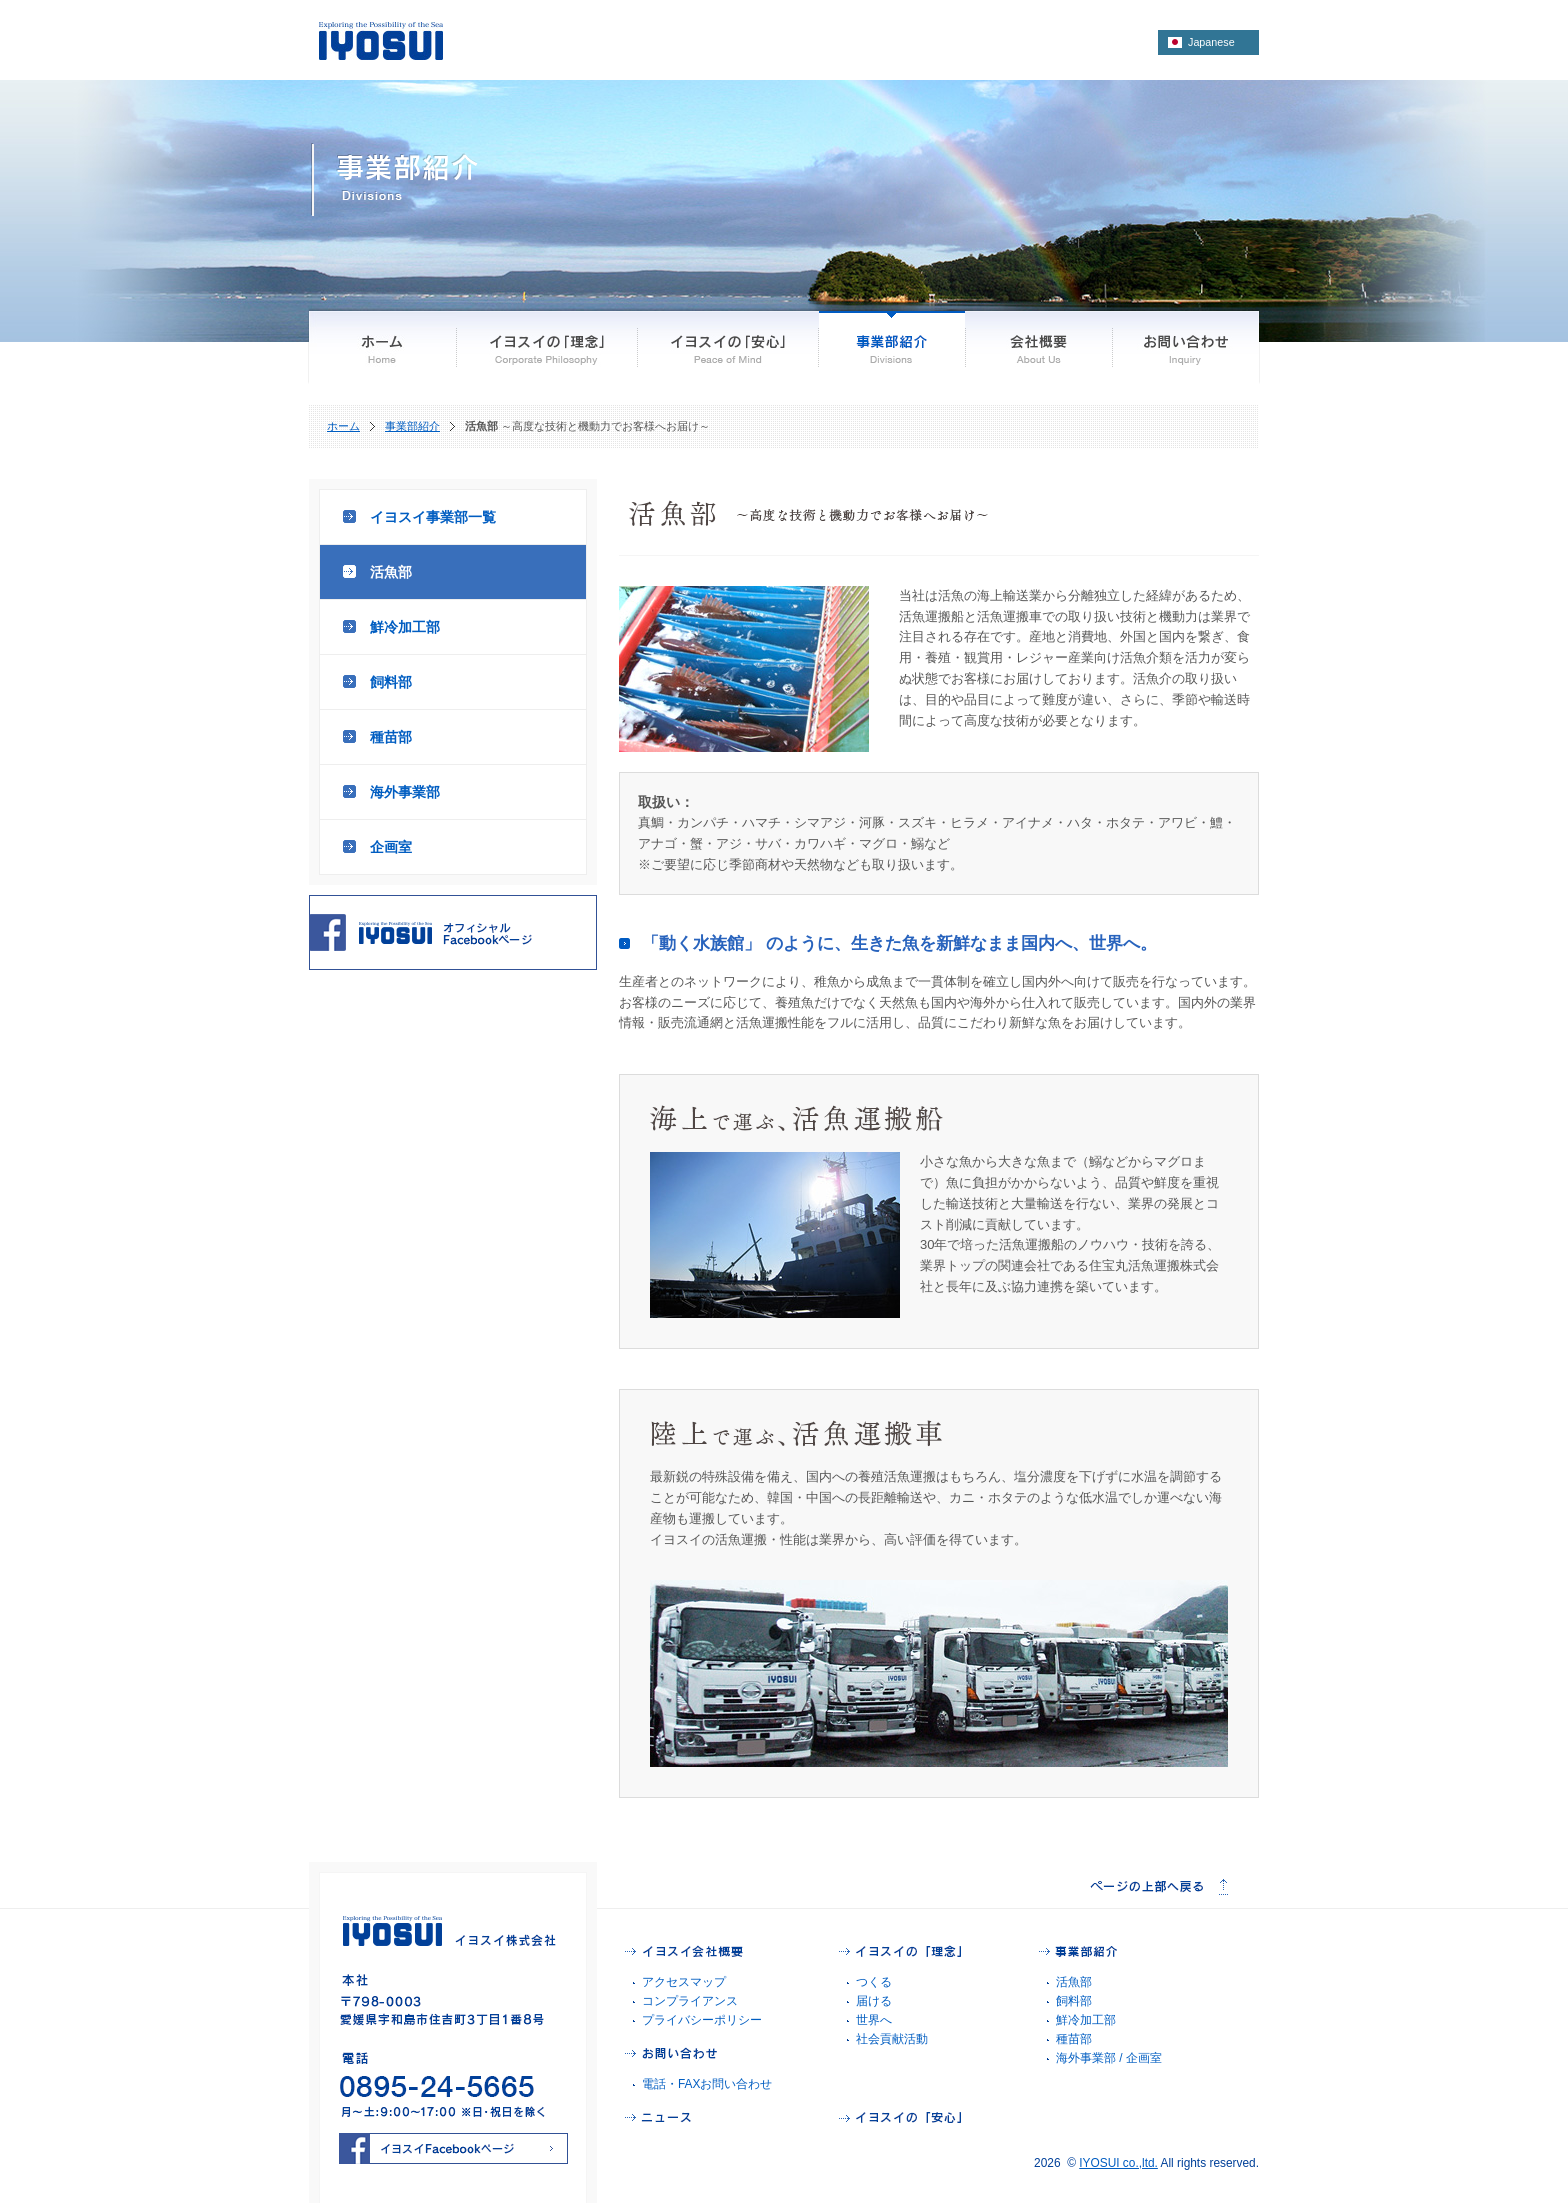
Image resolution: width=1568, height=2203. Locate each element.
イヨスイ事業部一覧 (433, 517)
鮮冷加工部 (405, 627)
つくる (874, 1982)
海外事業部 (405, 792)
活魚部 (391, 572)
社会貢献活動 (892, 2039)
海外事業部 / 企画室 (1109, 2058)
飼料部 (391, 682)
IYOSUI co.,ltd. (1118, 2163)
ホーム (343, 426)
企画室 (391, 847)
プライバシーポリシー (702, 2020)
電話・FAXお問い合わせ (707, 2084)
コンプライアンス (690, 2001)
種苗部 (391, 737)
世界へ (874, 2020)
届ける (874, 2001)
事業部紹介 (412, 426)
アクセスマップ (684, 1982)
